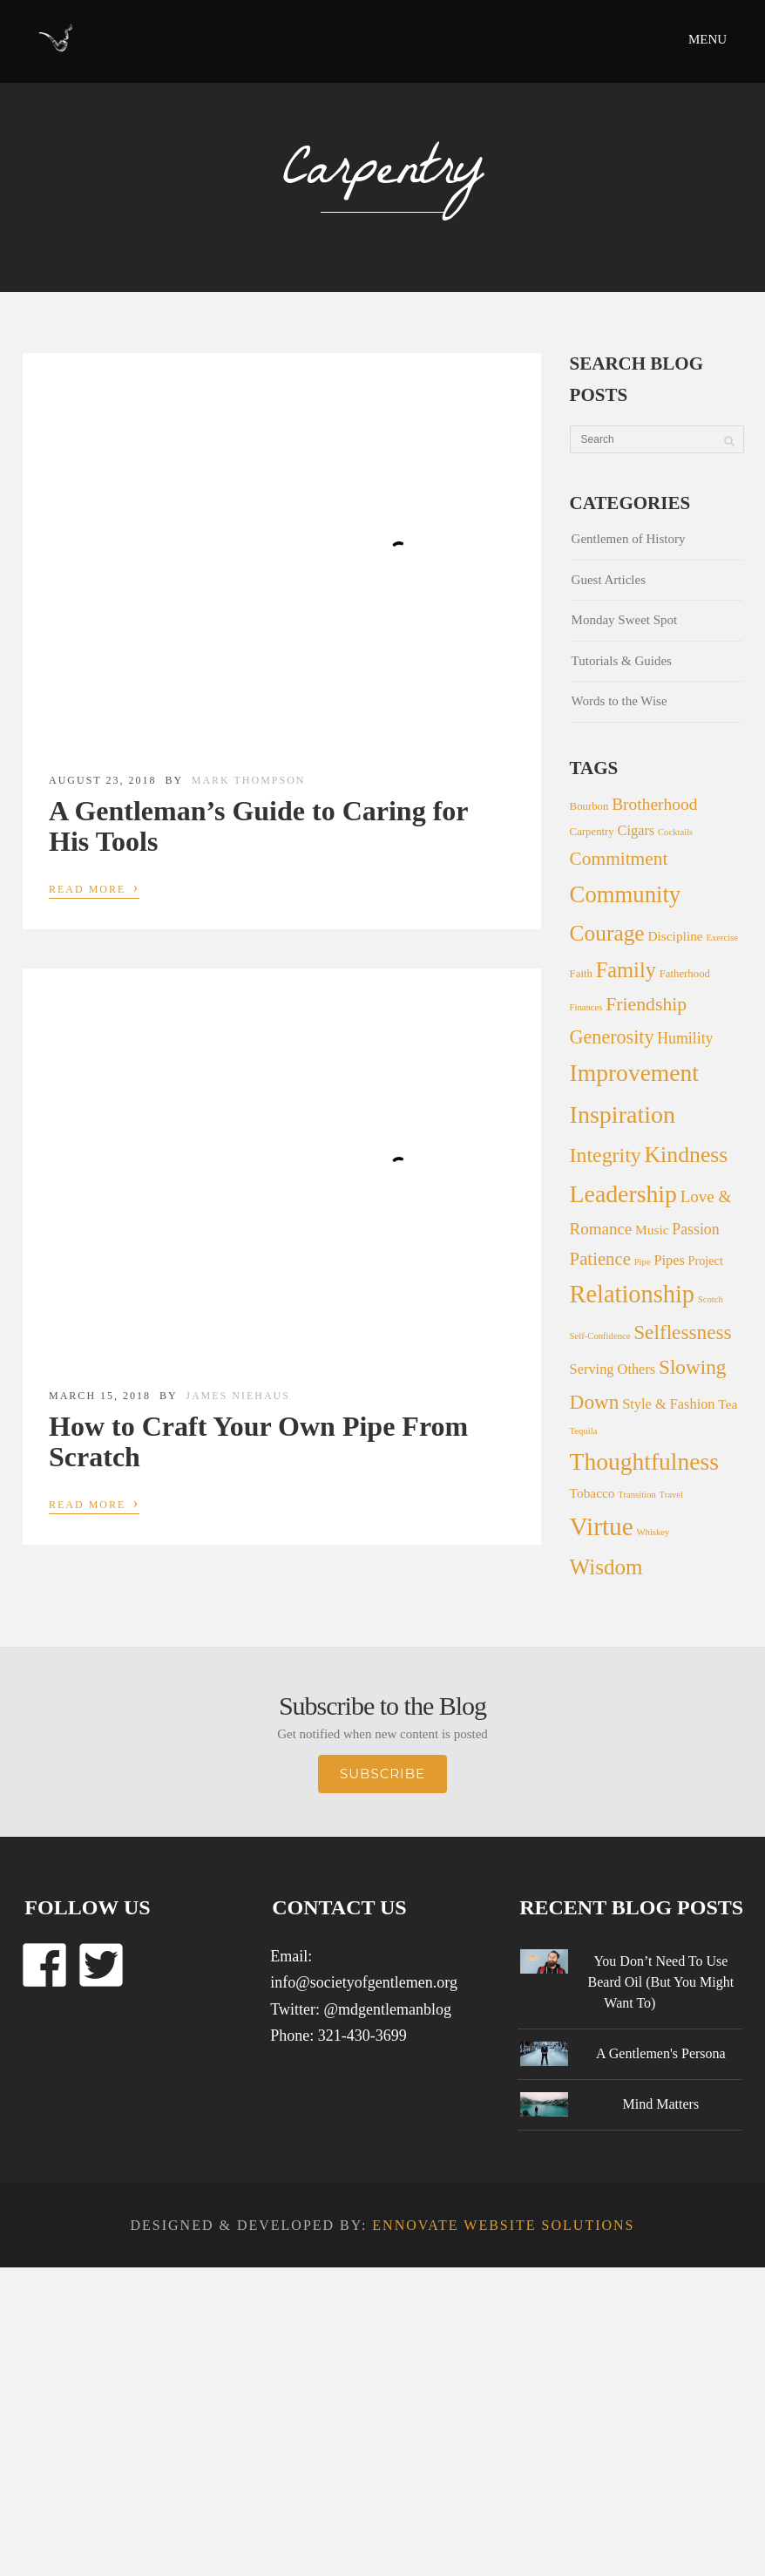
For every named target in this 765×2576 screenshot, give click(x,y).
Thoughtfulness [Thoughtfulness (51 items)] (644, 1461)
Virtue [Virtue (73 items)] (601, 1526)
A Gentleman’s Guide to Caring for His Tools (258, 826)
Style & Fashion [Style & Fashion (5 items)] (668, 1404)
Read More (94, 887)
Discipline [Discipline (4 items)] (674, 935)
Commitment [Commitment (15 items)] (619, 858)
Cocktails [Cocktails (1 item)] (675, 832)
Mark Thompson (249, 780)
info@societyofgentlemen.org (363, 1982)
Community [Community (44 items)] (625, 894)
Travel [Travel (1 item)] (671, 1494)
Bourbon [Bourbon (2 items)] (589, 806)
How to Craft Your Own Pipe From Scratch (258, 1441)
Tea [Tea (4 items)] (727, 1404)
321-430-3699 (362, 2035)
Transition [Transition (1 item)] (636, 1494)
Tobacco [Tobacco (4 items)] (592, 1492)
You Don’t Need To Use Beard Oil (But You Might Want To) (661, 1982)
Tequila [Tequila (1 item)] (584, 1431)
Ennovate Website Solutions (503, 2225)
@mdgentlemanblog (387, 2009)
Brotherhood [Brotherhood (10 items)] (654, 804)
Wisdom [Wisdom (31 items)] (606, 1567)
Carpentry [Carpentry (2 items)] (592, 832)
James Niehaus (238, 1396)
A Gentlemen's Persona (661, 2053)
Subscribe (382, 1773)
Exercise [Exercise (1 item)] (722, 937)
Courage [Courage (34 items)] (607, 933)
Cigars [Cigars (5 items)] (636, 830)
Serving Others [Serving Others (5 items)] (613, 1369)
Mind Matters (661, 2104)
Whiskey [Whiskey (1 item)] (653, 1532)
